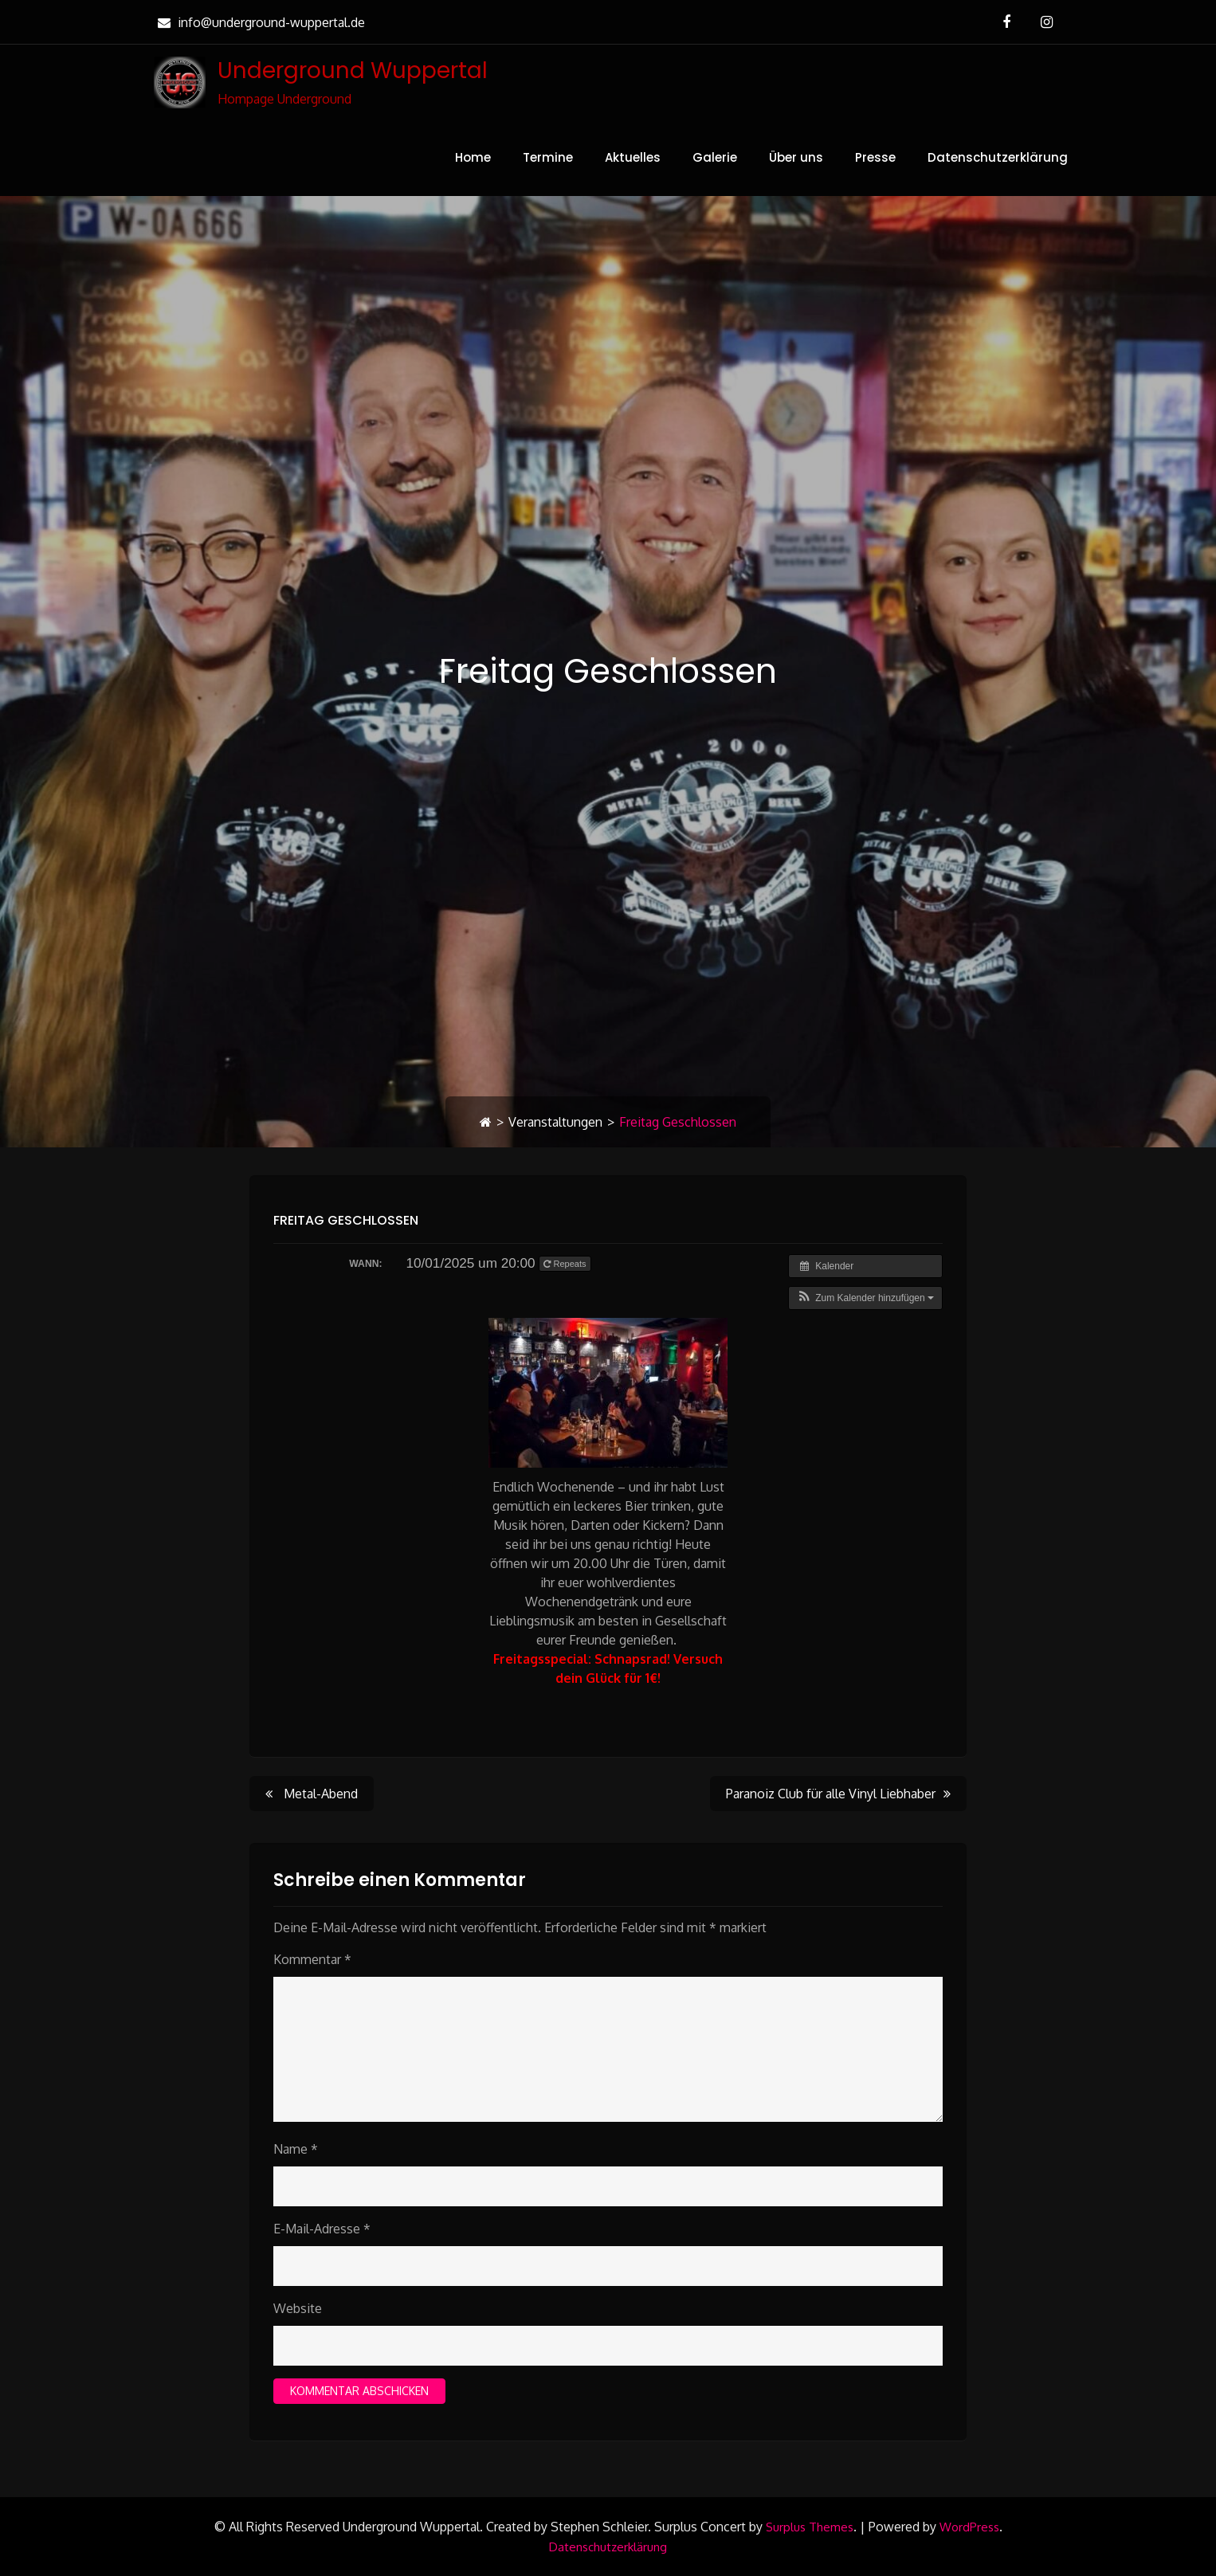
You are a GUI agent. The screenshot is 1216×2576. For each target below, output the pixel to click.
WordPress (969, 2527)
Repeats (565, 1263)
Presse (875, 157)
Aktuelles (633, 157)
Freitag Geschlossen (345, 1220)
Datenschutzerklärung (998, 157)
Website (297, 2308)
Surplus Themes (809, 2527)
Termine (548, 157)
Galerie (714, 157)
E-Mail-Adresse (322, 2229)
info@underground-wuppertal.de (259, 22)
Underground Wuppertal (353, 70)
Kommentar (312, 1959)
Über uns (796, 157)
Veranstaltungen (555, 1122)
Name (295, 2149)
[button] (865, 1298)
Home (473, 157)
